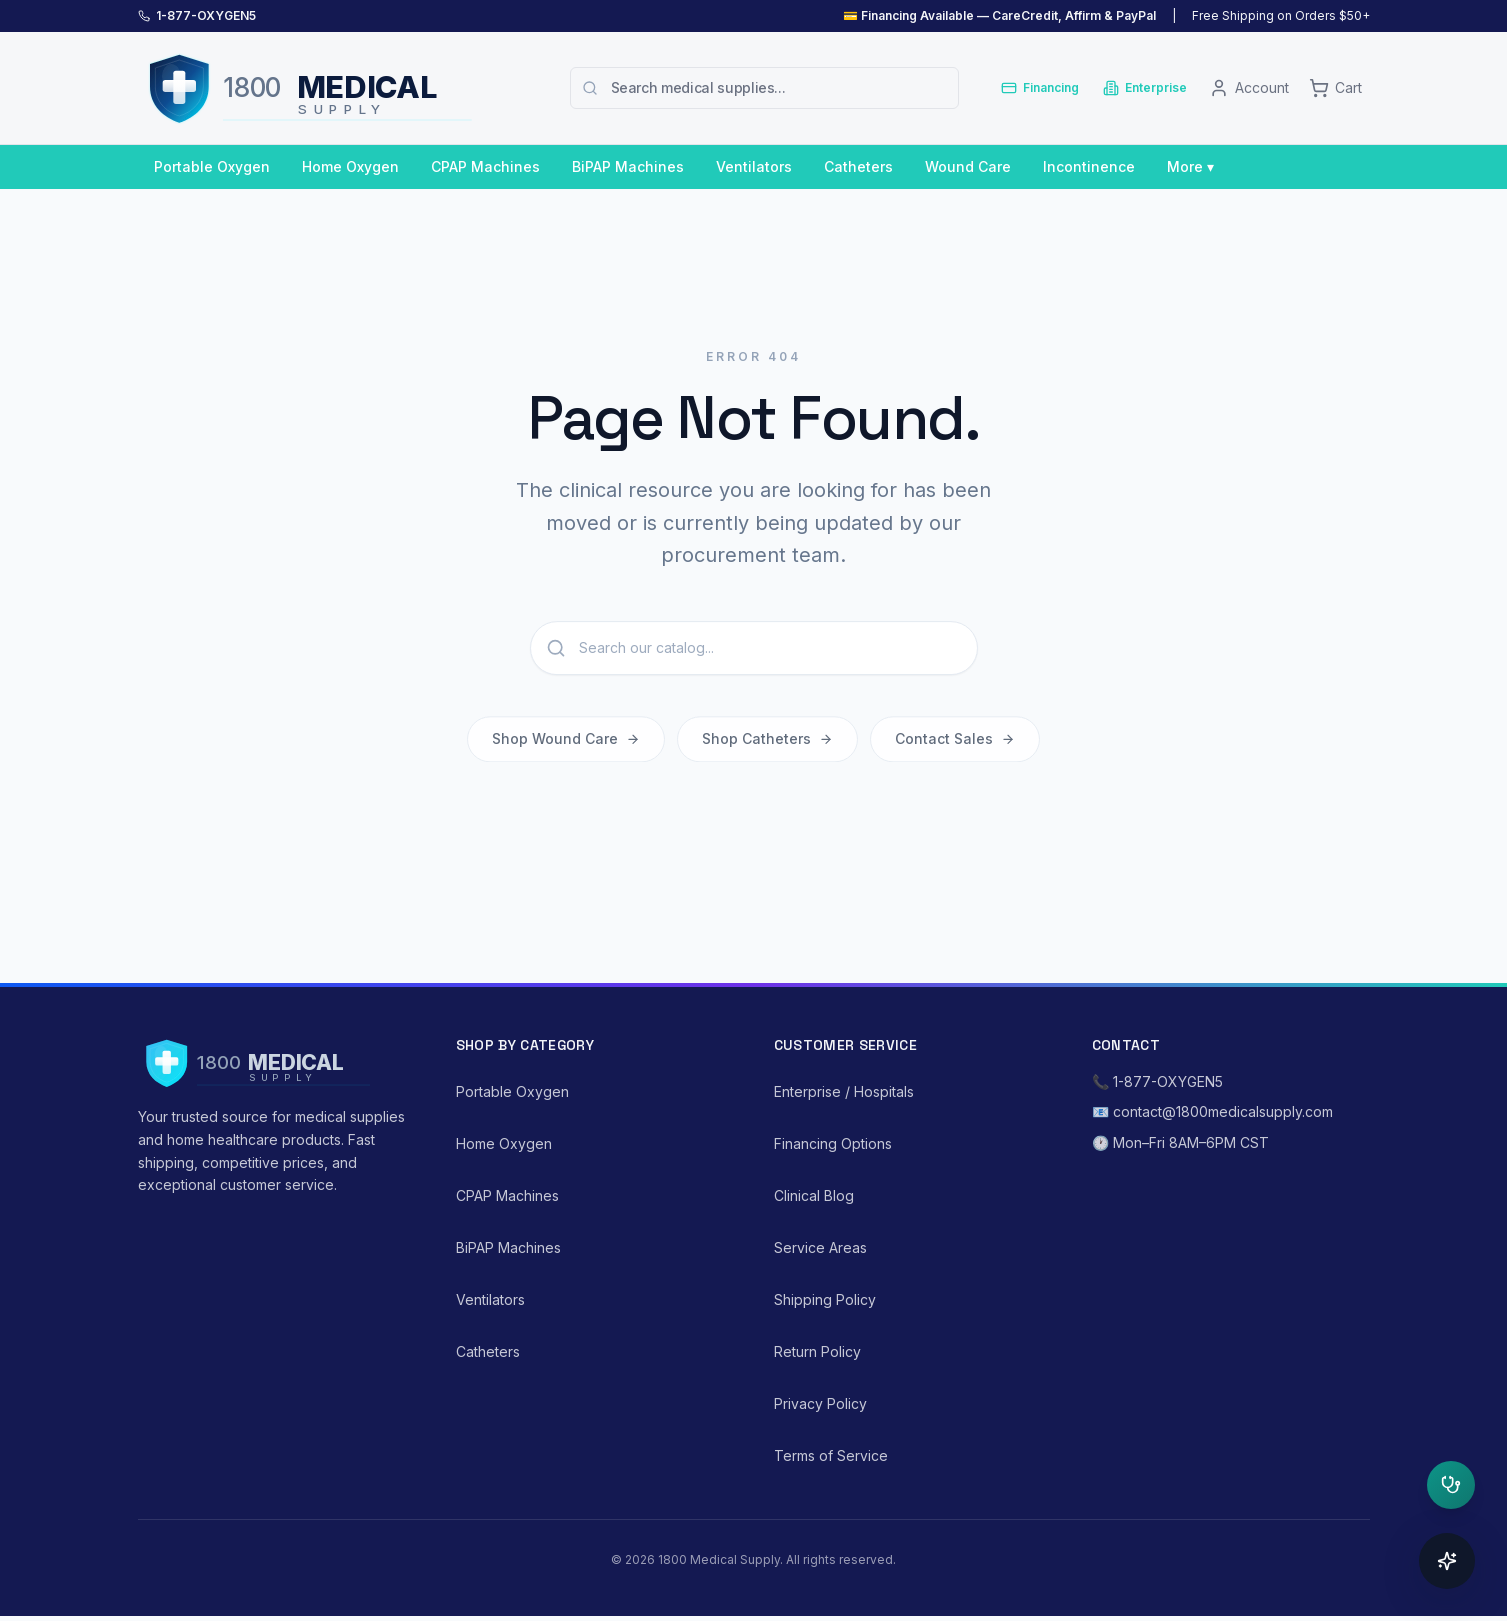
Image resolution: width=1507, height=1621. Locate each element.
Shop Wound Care (566, 742)
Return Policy (817, 1351)
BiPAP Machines (628, 166)
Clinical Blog (814, 1195)
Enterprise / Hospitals (844, 1091)
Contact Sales (955, 742)
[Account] (1249, 88)
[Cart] (1335, 88)
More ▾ (1190, 166)
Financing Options (833, 1143)
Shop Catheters (767, 742)
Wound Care (968, 166)
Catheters (858, 166)
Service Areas (820, 1247)
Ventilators (754, 166)
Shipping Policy (825, 1299)
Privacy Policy (820, 1403)
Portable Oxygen (212, 166)
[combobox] (764, 88)
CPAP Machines (485, 166)
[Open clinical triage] (1451, 1485)
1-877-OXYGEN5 (206, 15)
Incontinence (1089, 166)
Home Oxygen (350, 166)
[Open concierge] (1447, 1561)
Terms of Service (831, 1455)
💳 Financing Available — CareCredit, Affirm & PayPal (999, 15)
